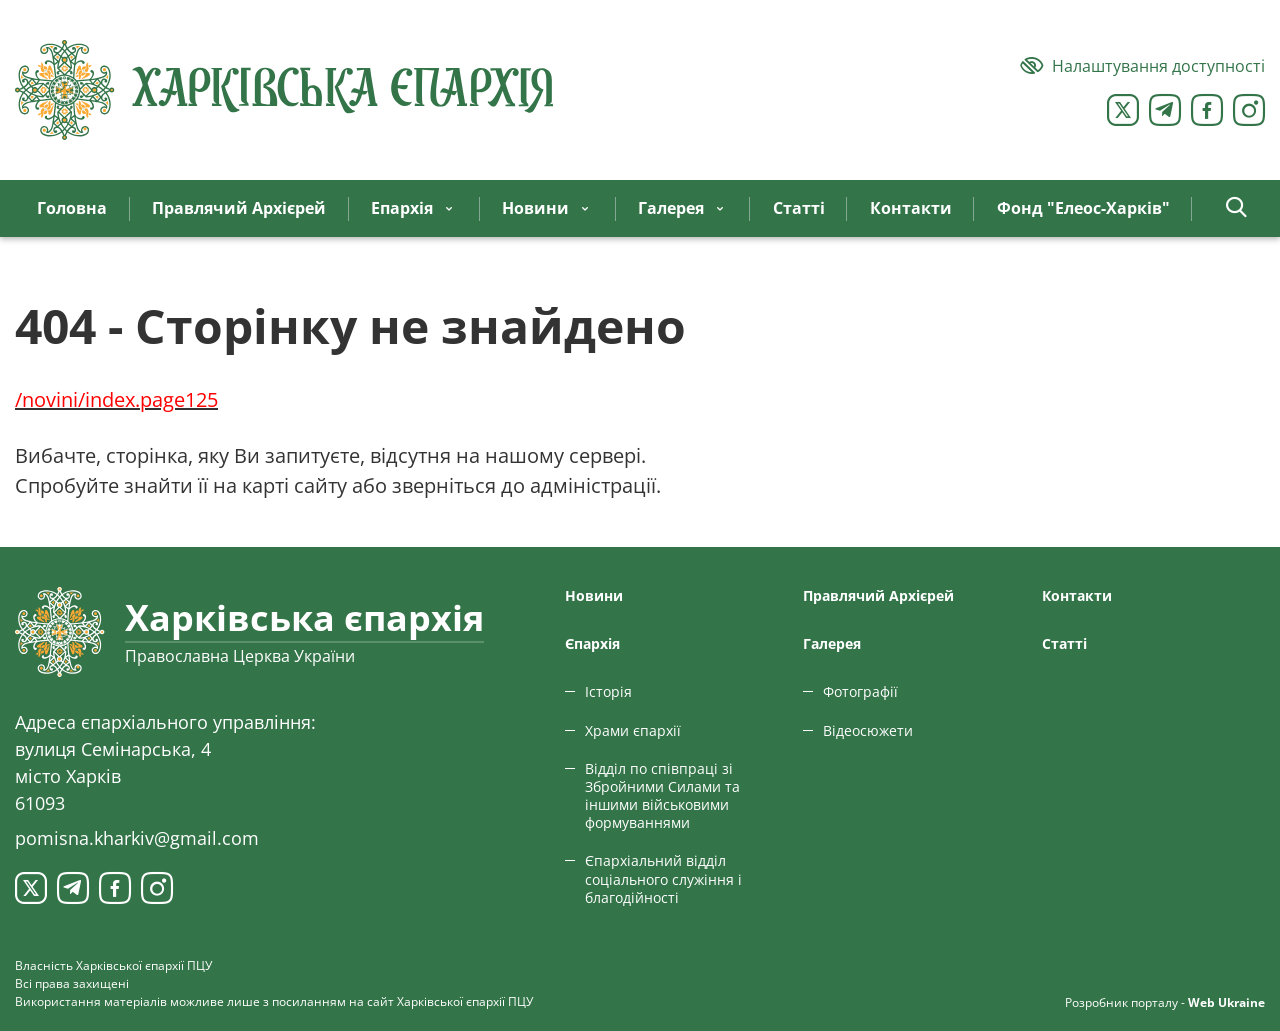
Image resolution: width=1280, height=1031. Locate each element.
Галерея (832, 643)
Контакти (1077, 595)
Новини (594, 595)
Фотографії (860, 691)
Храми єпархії (633, 730)
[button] (1236, 208)
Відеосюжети (868, 730)
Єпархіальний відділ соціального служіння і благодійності (663, 878)
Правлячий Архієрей (878, 595)
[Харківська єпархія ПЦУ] (285, 90)
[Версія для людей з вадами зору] (1142, 66)
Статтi (1064, 643)
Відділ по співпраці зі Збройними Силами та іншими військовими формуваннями (662, 796)
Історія (608, 691)
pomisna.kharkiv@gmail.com (137, 838)
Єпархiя (592, 643)
